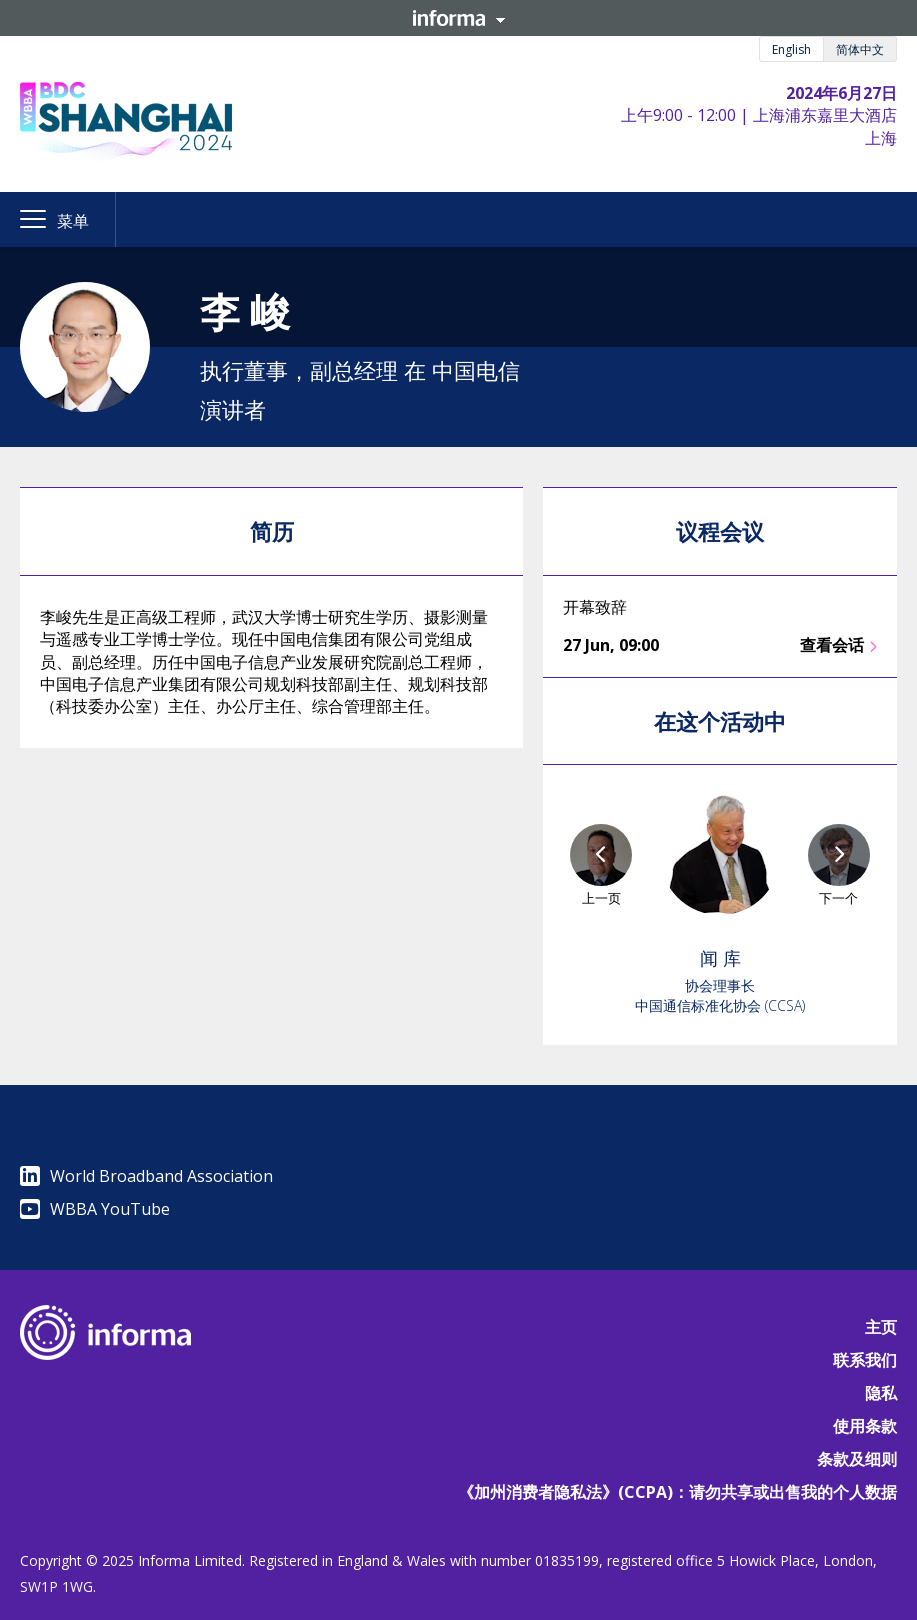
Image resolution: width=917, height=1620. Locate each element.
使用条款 (865, 1426)
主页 (881, 1327)
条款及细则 (857, 1459)
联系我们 (865, 1360)
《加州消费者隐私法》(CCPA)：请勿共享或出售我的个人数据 (677, 1492)
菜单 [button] (73, 221)
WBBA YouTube (95, 1209)
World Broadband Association (146, 1176)
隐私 (881, 1393)
